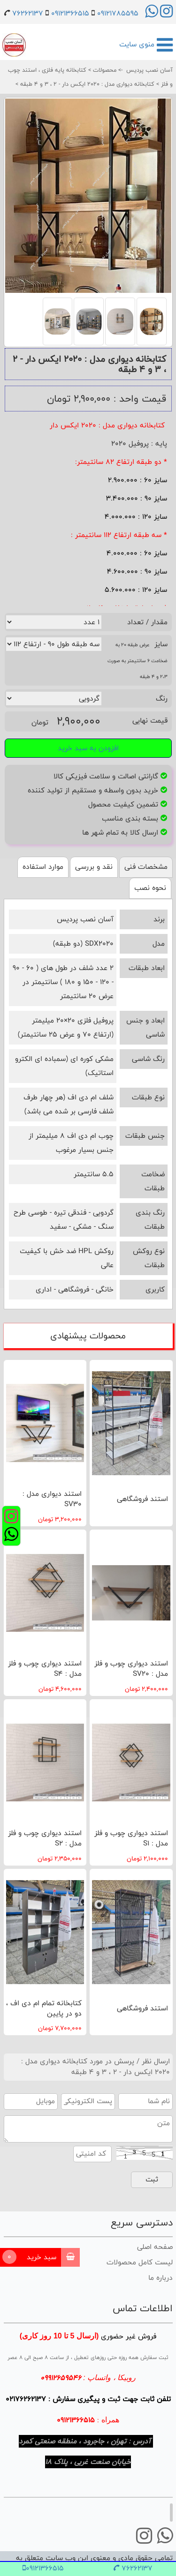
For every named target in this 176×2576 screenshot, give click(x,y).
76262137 (27, 13)
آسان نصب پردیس (149, 70)
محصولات (103, 70)
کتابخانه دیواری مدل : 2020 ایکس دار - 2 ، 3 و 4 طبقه (86, 84)
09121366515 (70, 13)
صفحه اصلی (155, 2246)
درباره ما (160, 2277)
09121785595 (117, 13)
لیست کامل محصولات (140, 2262)
